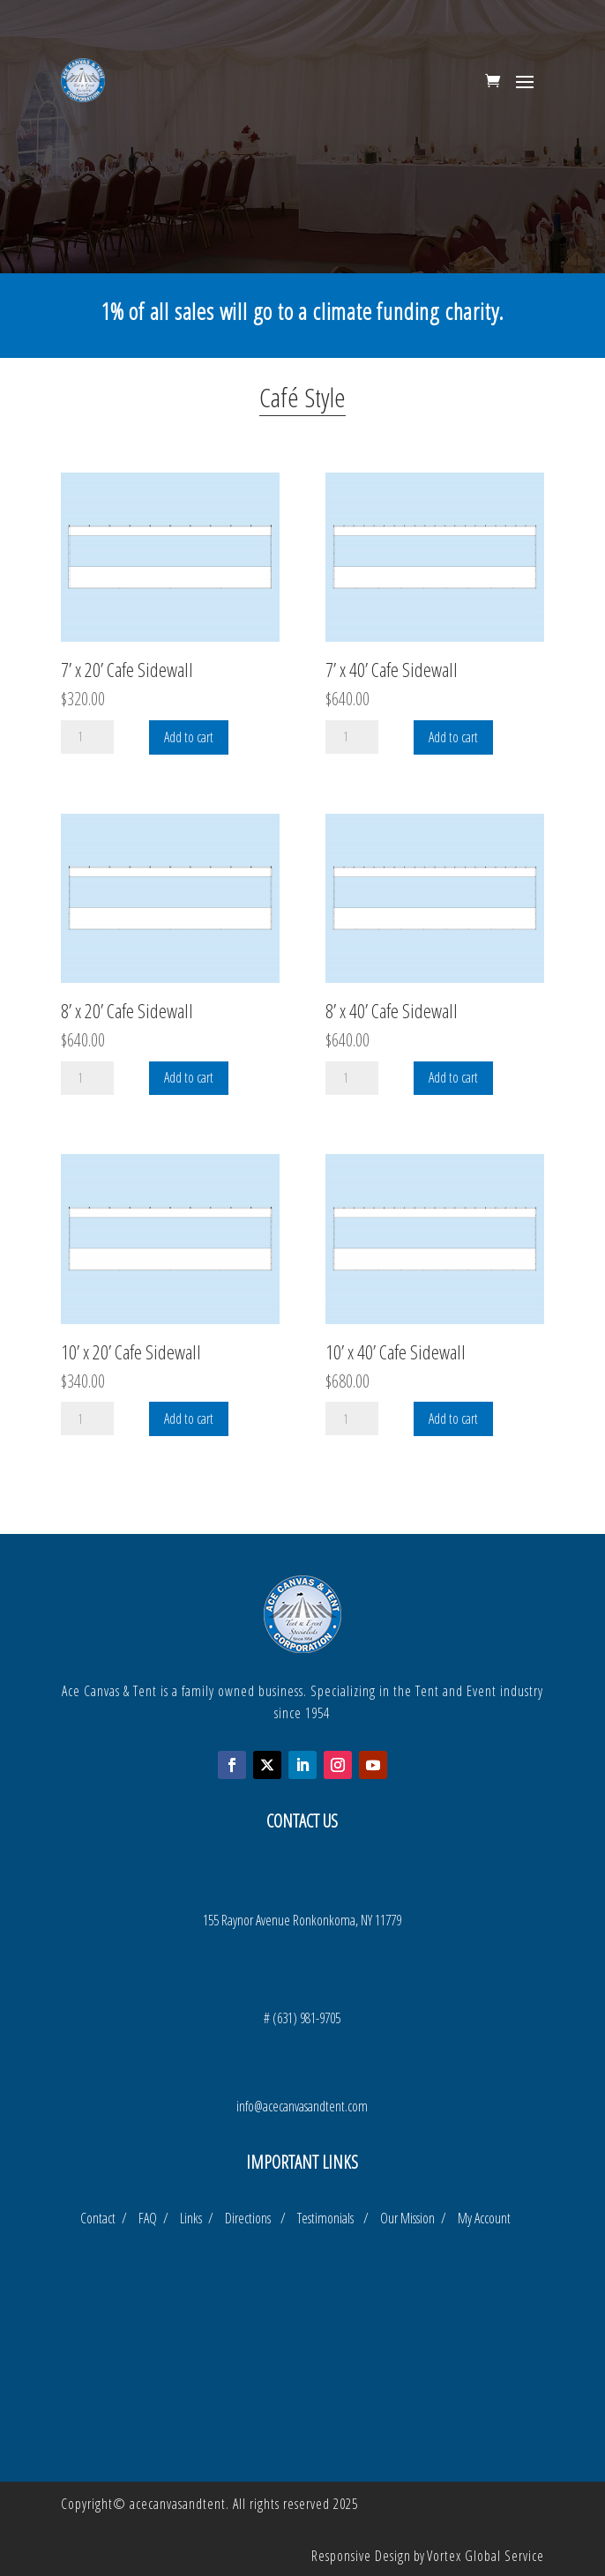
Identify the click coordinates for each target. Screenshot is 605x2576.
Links (192, 2218)
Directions (252, 2218)
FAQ (149, 2218)
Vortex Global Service (485, 2555)
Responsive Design (361, 2555)
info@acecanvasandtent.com (302, 2106)
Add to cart (188, 737)
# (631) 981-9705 (302, 2018)
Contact (99, 2218)
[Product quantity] (87, 737)
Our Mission (410, 2218)
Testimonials (330, 2218)
